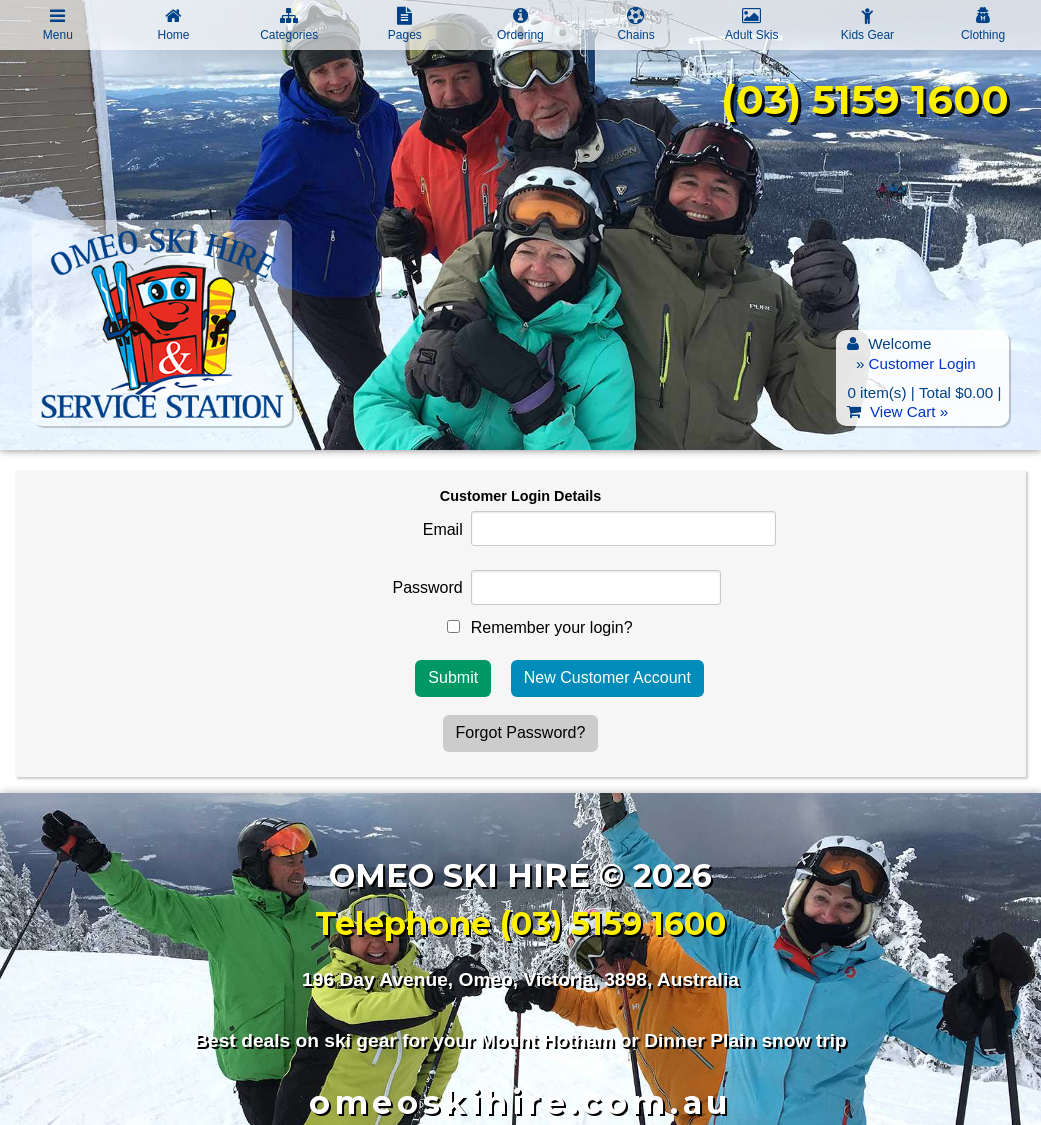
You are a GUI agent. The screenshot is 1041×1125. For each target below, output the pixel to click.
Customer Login (922, 363)
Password (427, 587)
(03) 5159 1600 (865, 99)
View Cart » (909, 411)
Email (443, 529)
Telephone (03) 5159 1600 (520, 923)
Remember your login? (552, 627)
